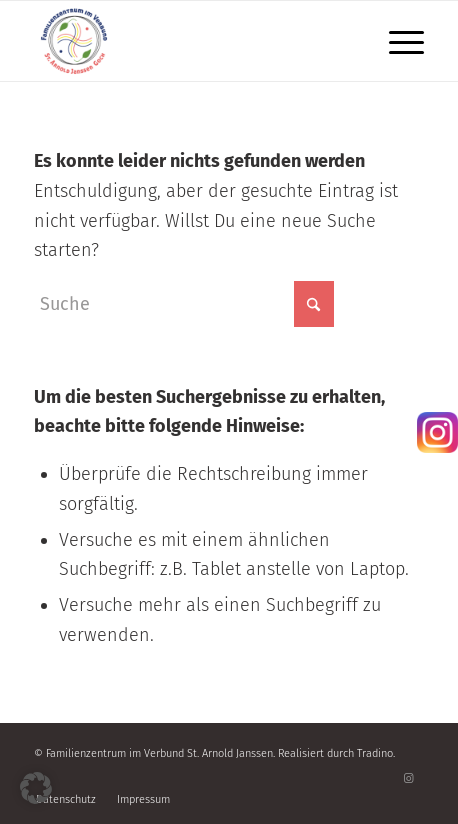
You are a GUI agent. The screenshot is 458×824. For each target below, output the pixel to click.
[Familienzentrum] (189, 41)
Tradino (375, 753)
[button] (36, 788)
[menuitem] (396, 41)
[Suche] (184, 304)
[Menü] (396, 41)
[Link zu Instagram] (409, 779)
